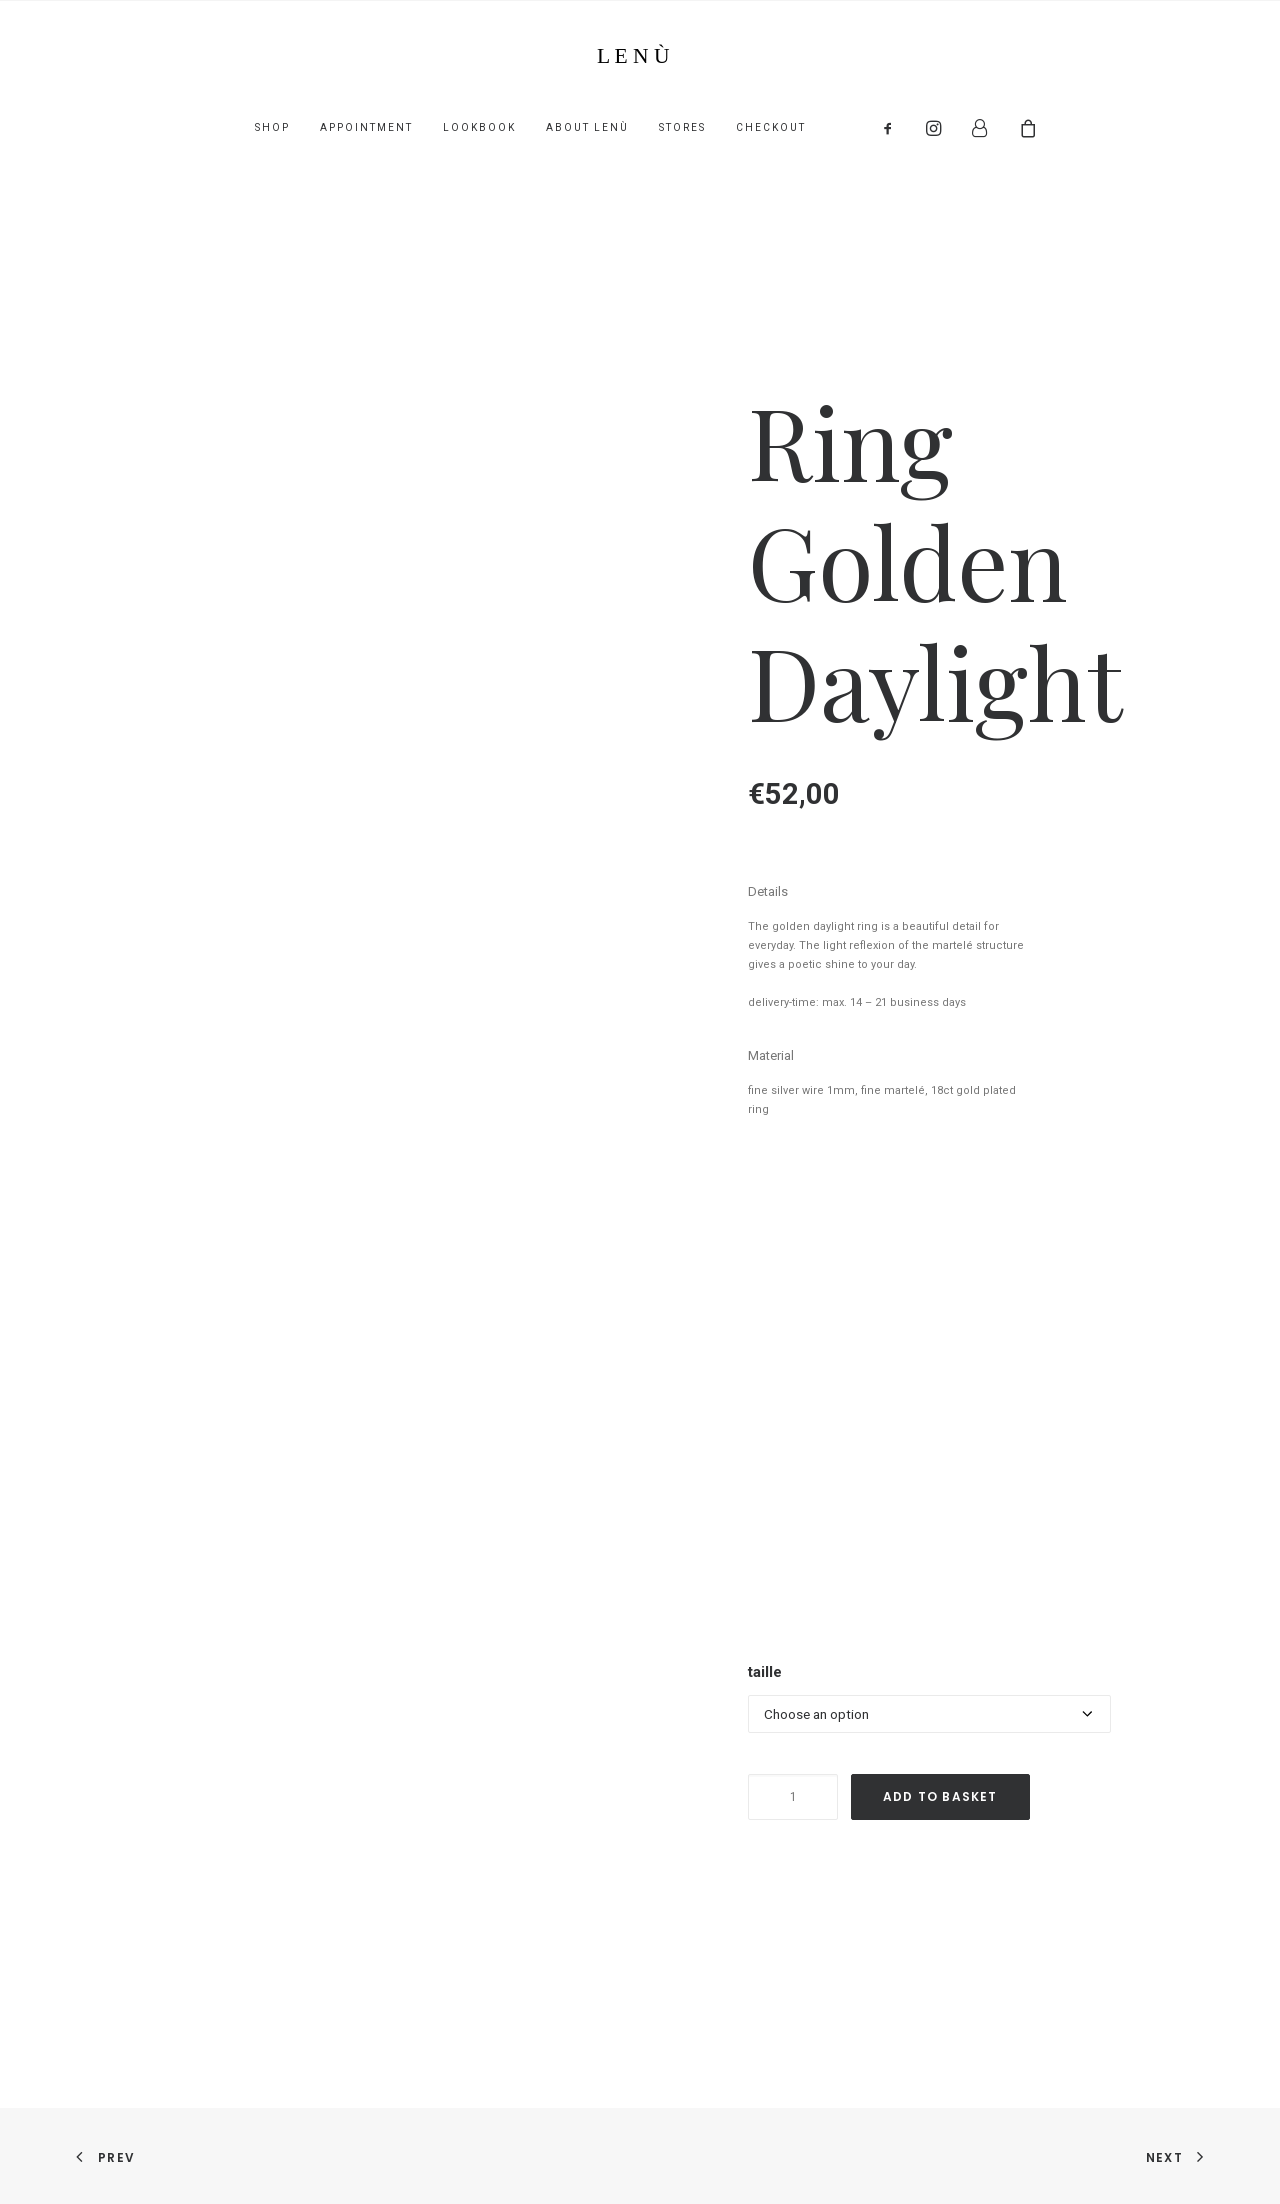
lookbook (479, 127)
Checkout (771, 127)
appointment (366, 127)
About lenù (587, 127)
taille (765, 1672)
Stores (682, 127)
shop (272, 127)
